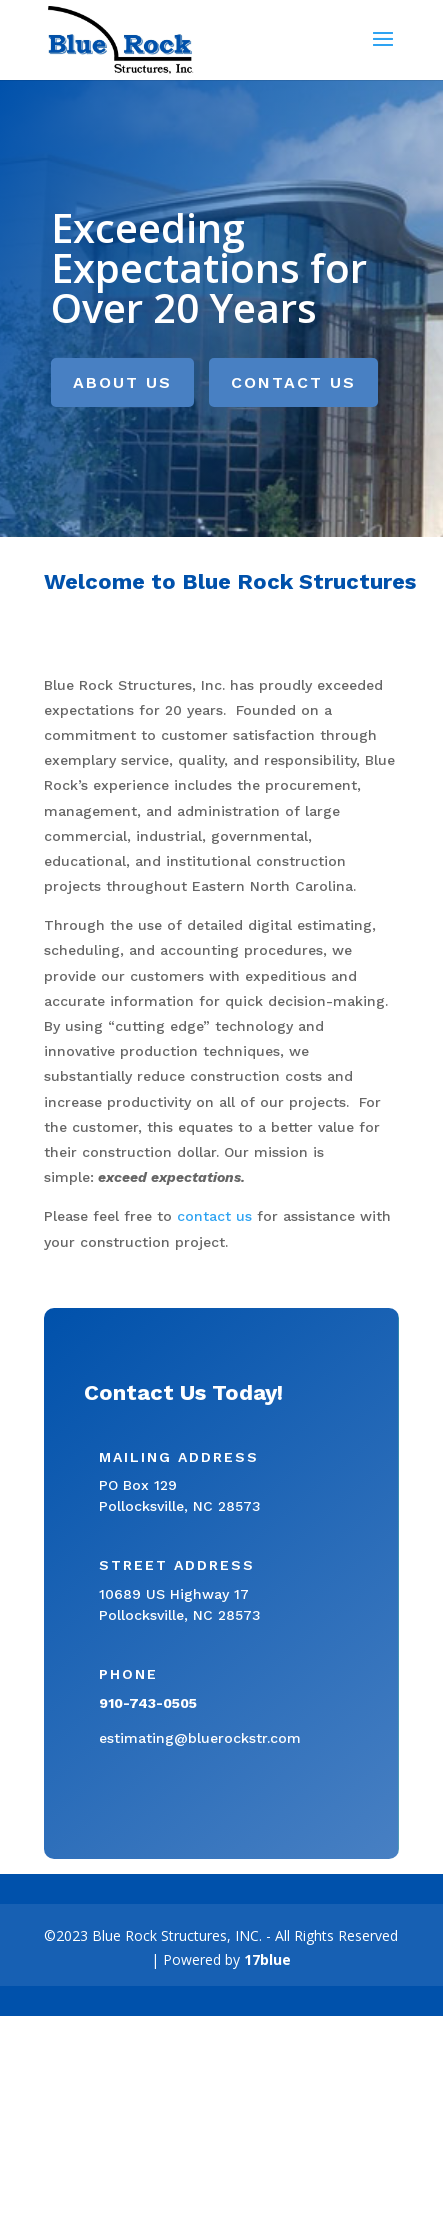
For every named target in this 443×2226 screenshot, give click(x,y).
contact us (214, 1216)
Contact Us (293, 382)
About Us (122, 382)
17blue (267, 1959)
